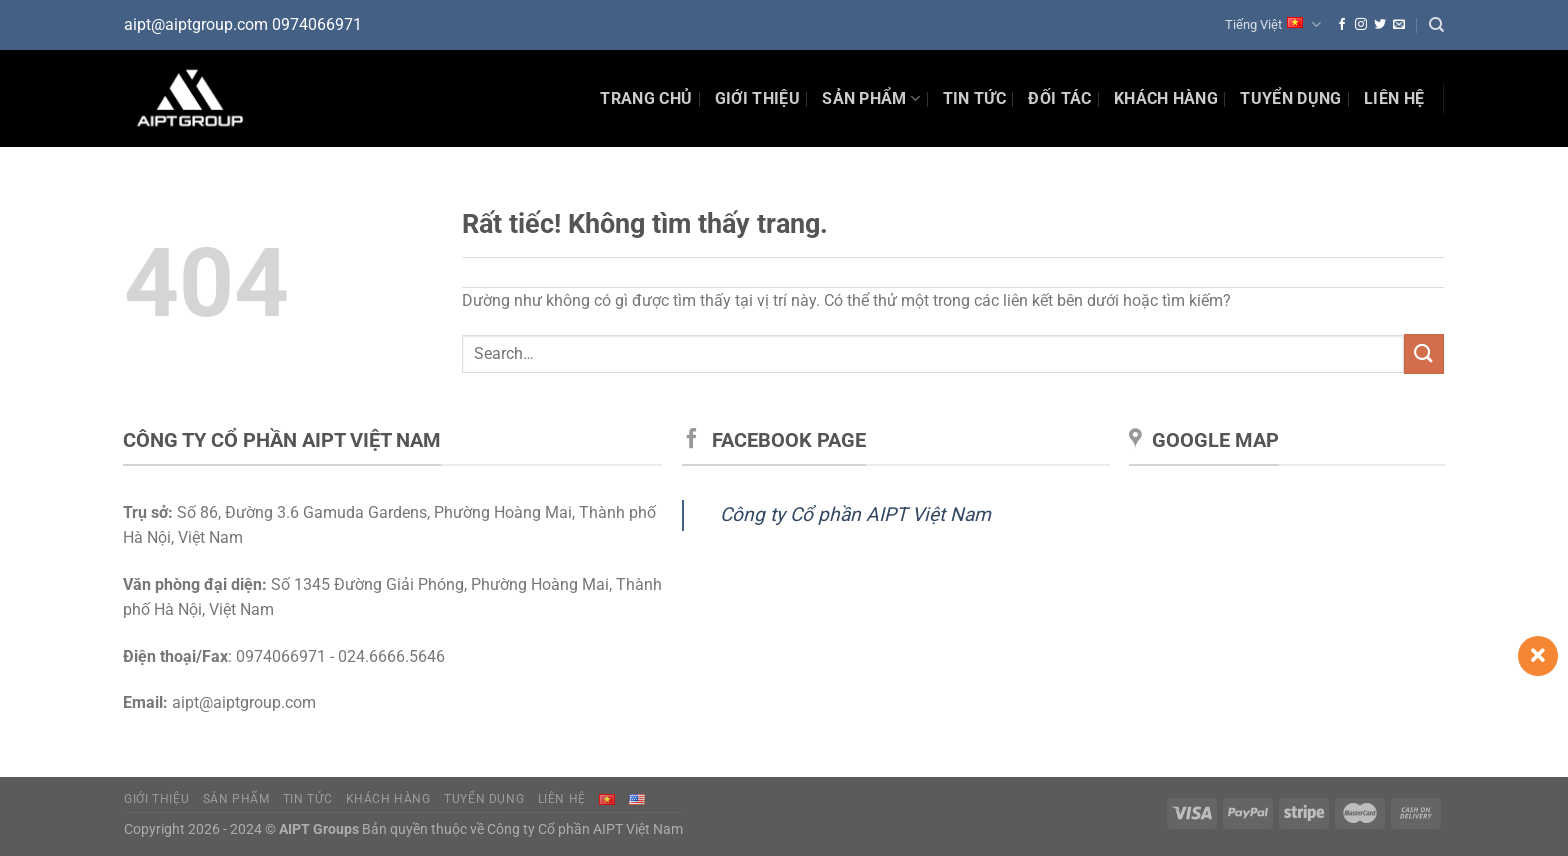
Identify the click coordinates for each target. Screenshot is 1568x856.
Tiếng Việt (1273, 24)
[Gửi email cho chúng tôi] (1399, 25)
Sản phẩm (871, 99)
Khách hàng (1166, 98)
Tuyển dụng (1290, 98)
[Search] (1436, 25)
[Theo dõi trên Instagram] (1361, 25)
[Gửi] (1424, 353)
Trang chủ (646, 98)
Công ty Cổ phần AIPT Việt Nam (855, 514)
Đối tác (1059, 98)
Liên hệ (1394, 98)
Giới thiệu (757, 98)
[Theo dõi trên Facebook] (1342, 25)
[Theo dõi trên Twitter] (1380, 25)
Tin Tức (974, 98)
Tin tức (307, 799)
